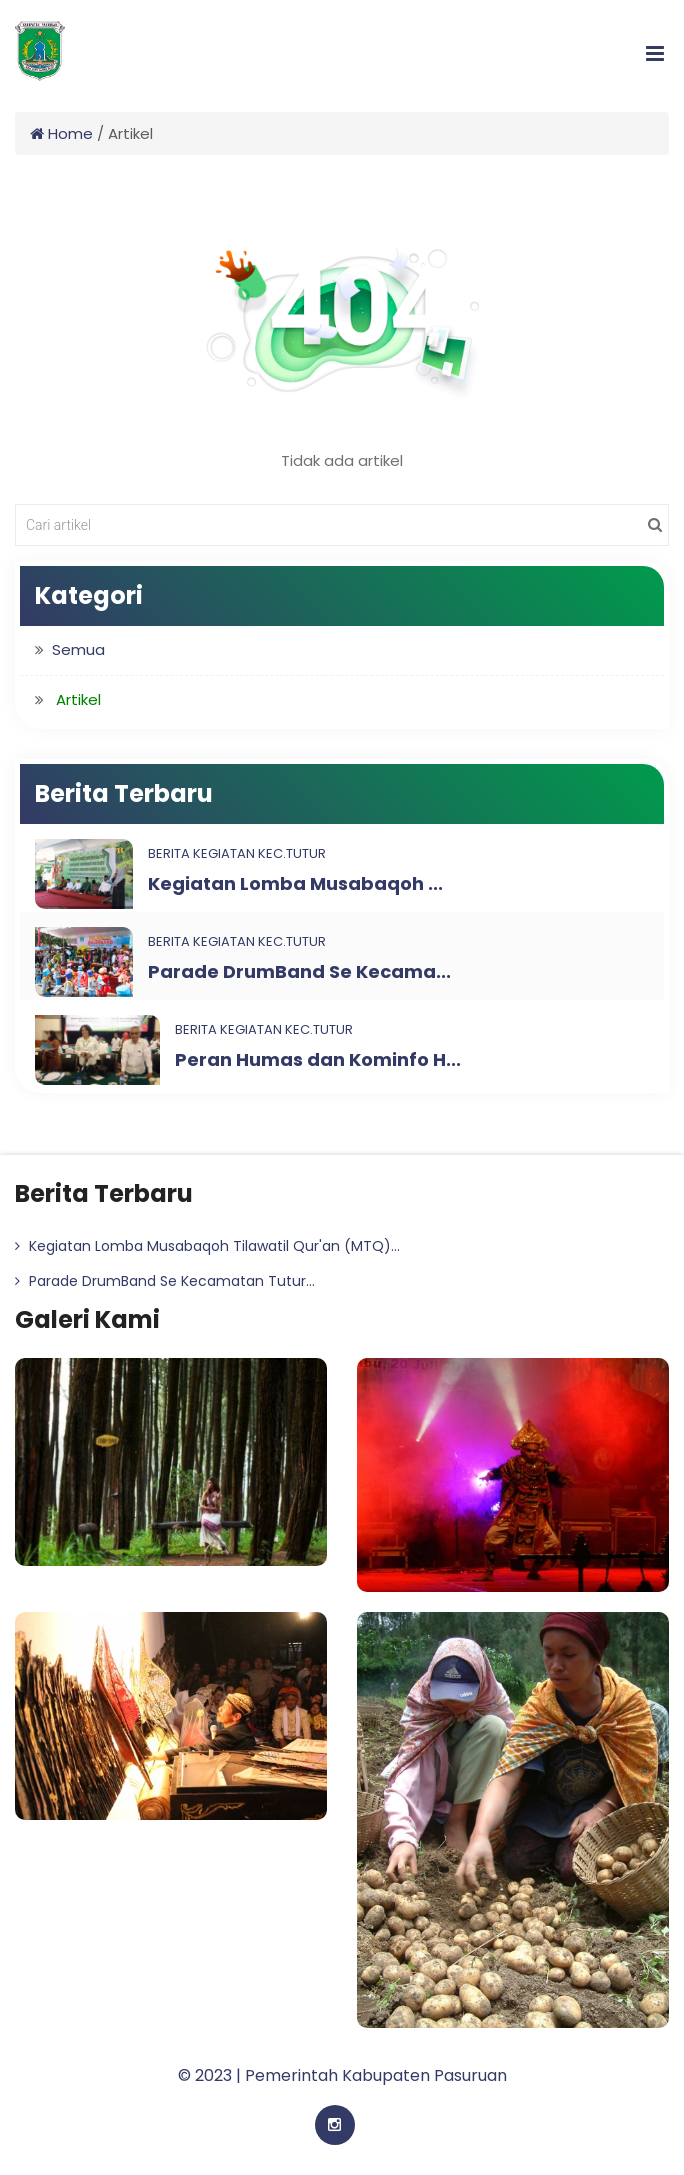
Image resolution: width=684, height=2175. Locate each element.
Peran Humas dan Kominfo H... (318, 1059)
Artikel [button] (78, 699)
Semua (78, 649)
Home (61, 133)
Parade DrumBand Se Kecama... (299, 971)
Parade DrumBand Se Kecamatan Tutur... (165, 1281)
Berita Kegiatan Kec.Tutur (237, 853)
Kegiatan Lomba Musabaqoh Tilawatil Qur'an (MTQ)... (207, 1246)
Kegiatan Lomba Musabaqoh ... (295, 883)
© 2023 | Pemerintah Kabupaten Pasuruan (342, 2075)
